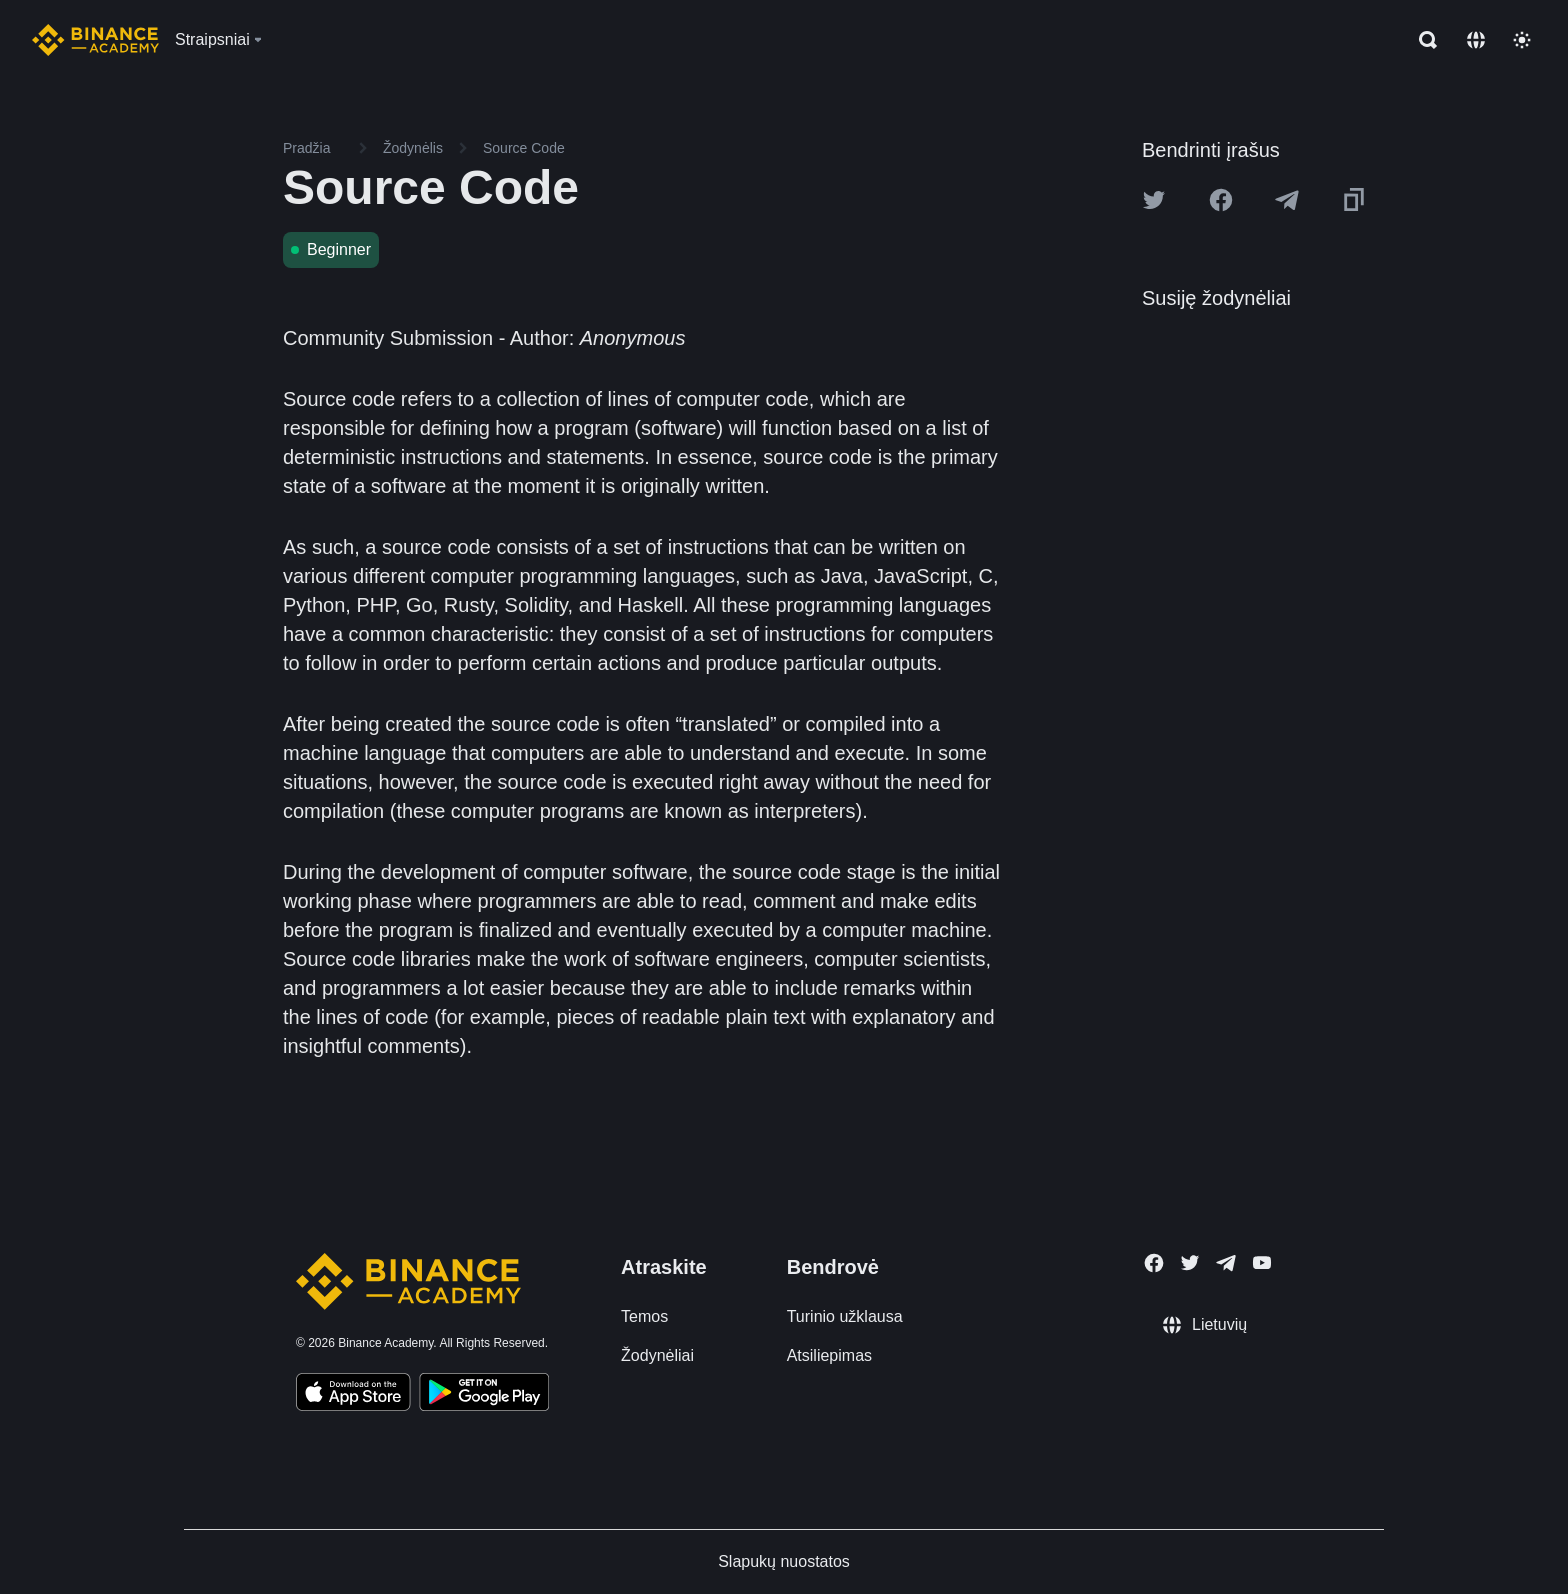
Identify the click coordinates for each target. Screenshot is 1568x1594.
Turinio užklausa (845, 1316)
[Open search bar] (1422, 40)
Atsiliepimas (829, 1355)
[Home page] (95, 40)
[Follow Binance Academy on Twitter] (1190, 1263)
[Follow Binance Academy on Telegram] (1226, 1263)
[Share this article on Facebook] (1221, 200)
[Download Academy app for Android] (484, 1395)
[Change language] (1476, 40)
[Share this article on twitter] (1154, 200)
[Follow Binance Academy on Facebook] (1154, 1263)
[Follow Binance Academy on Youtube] (1262, 1262)
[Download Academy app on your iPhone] (353, 1395)
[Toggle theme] (1522, 40)
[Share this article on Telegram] (1287, 200)
